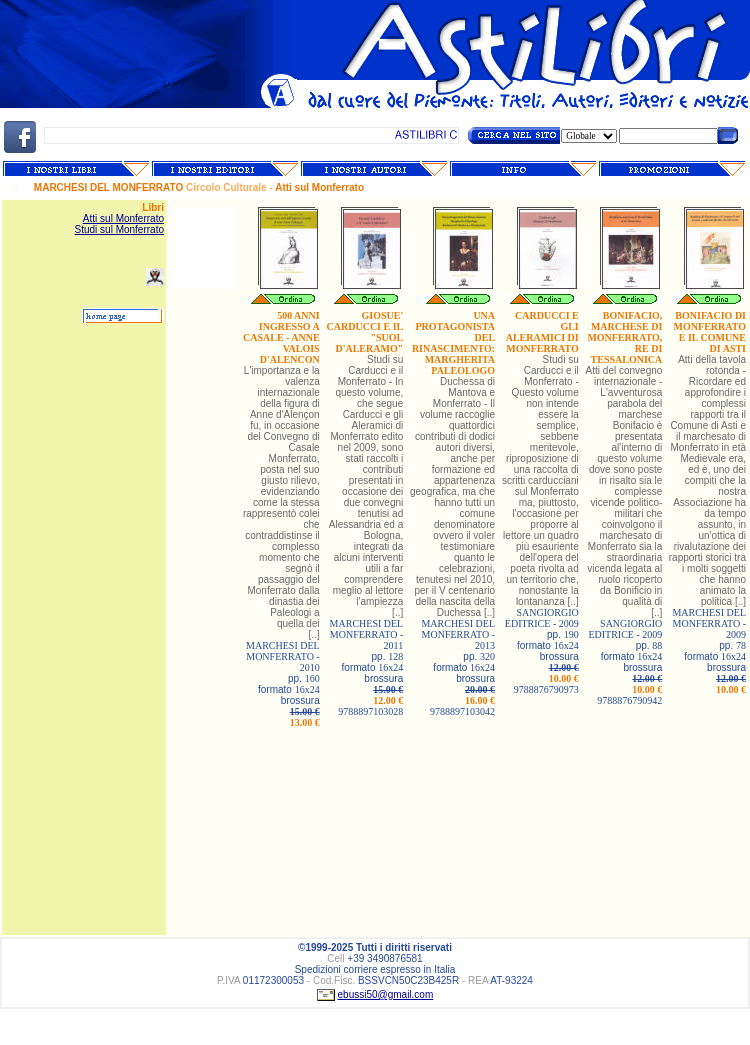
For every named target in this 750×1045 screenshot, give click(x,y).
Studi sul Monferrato (120, 229)
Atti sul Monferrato (123, 218)
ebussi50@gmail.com (386, 994)
